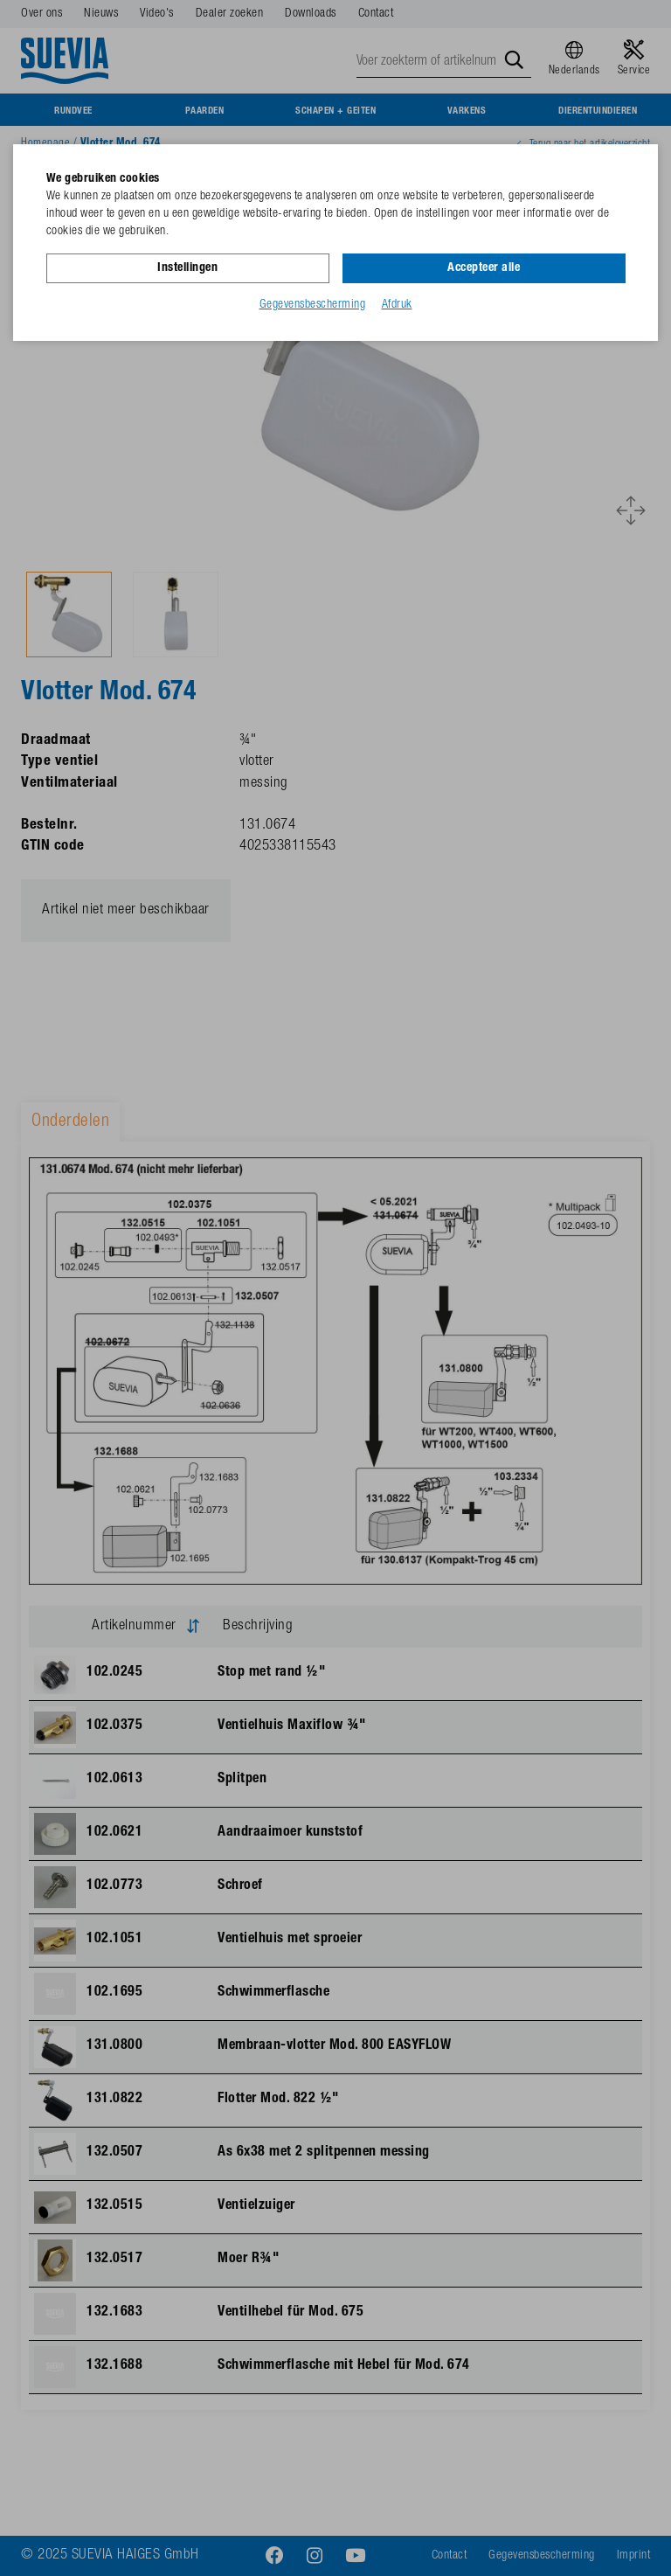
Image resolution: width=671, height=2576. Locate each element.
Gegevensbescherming (312, 305)
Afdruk (397, 305)
